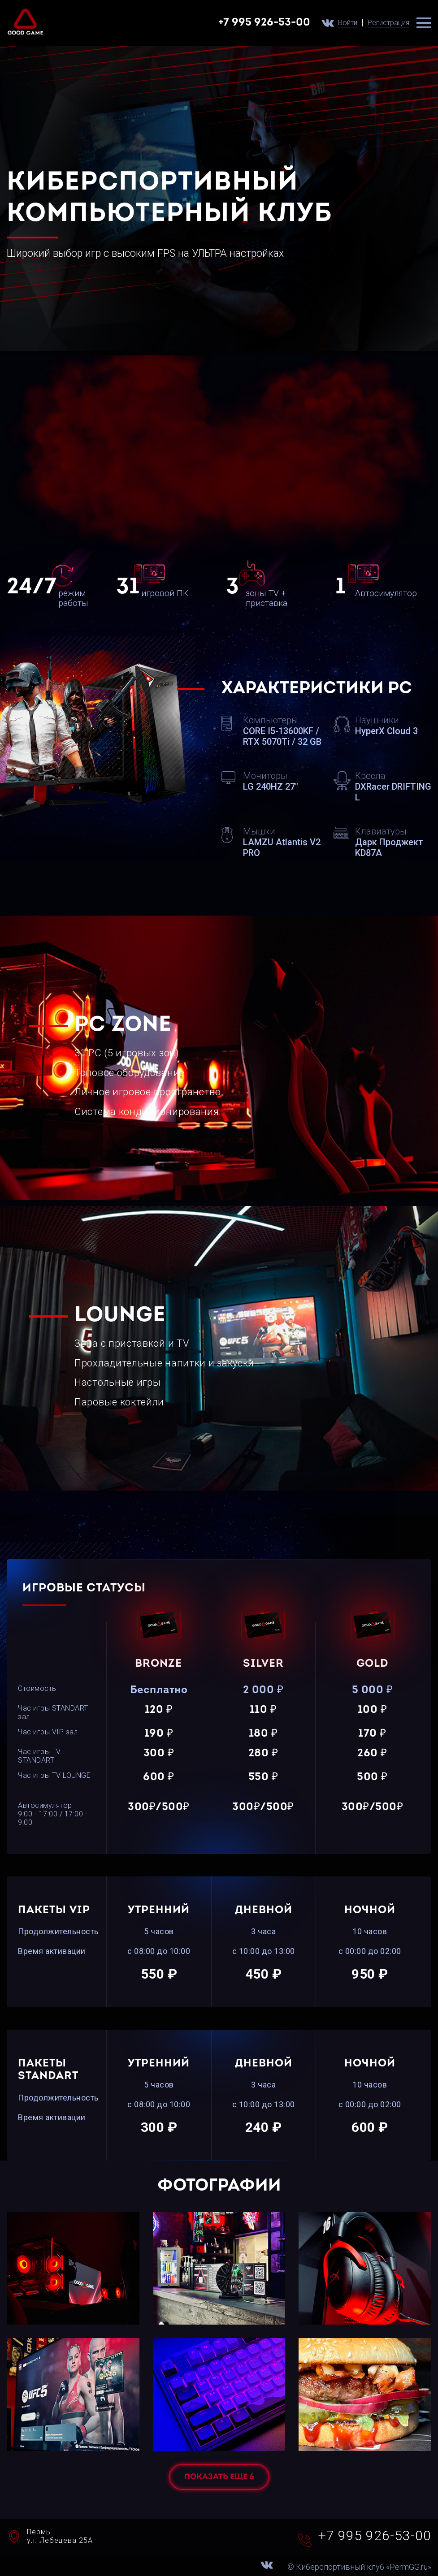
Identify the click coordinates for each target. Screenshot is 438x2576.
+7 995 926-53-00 (264, 22)
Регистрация (388, 22)
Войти (347, 22)
